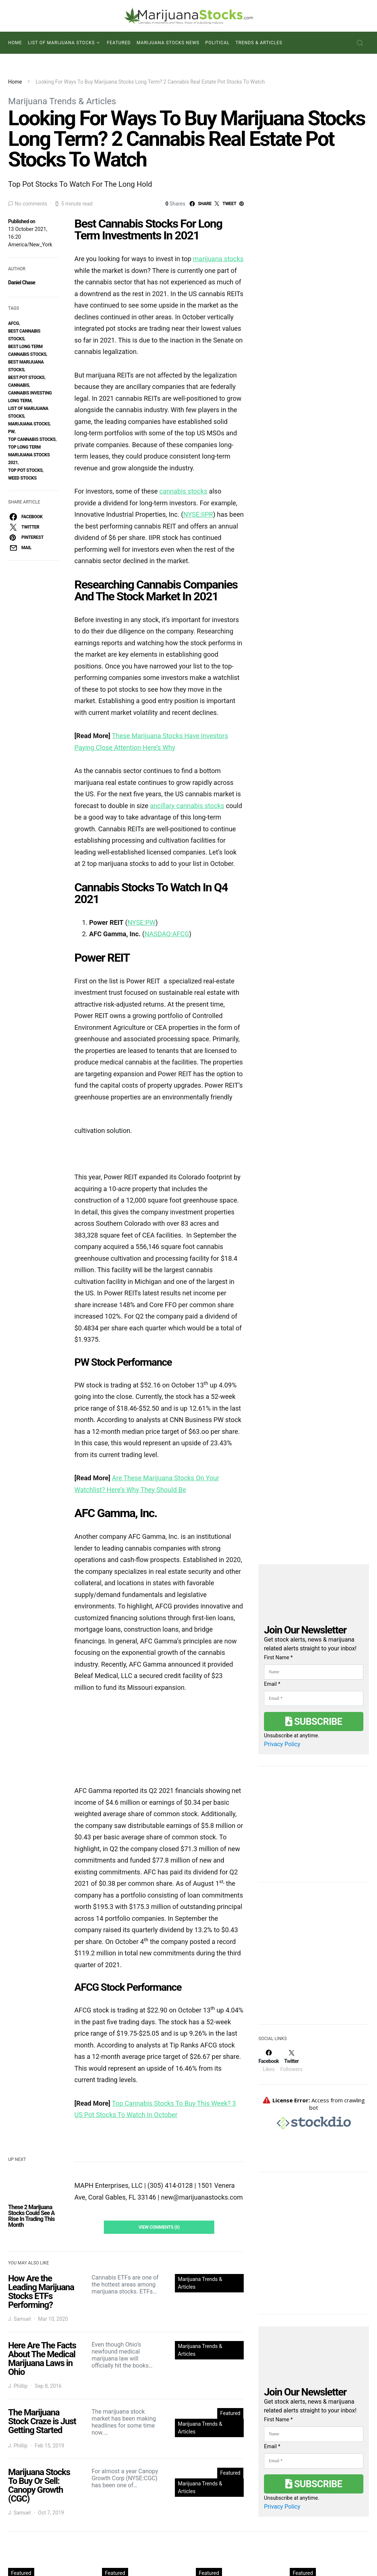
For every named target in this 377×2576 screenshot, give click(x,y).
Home (15, 42)
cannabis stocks (183, 491)
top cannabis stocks (32, 439)
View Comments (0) (159, 2227)
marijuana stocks (218, 259)
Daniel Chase (21, 282)
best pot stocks (26, 377)
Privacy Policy (282, 1744)
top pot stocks (25, 470)
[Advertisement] (313, 1958)
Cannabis (18, 385)
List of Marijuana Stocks (61, 42)
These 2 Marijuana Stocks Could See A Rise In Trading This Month (31, 2216)
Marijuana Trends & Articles (62, 101)
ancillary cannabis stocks (187, 806)
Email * (272, 1684)
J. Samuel (19, 2319)
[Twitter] (291, 2061)
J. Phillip (18, 2386)
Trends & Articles (259, 42)
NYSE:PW (141, 922)
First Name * (278, 1657)
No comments (31, 204)
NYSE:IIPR (198, 514)
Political (217, 42)
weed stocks (22, 478)
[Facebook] (268, 2061)
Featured (119, 42)
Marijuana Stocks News (168, 42)
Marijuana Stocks (29, 424)
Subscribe (313, 1721)
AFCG (13, 323)
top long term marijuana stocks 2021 (29, 455)
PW (11, 431)
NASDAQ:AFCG (166, 934)
